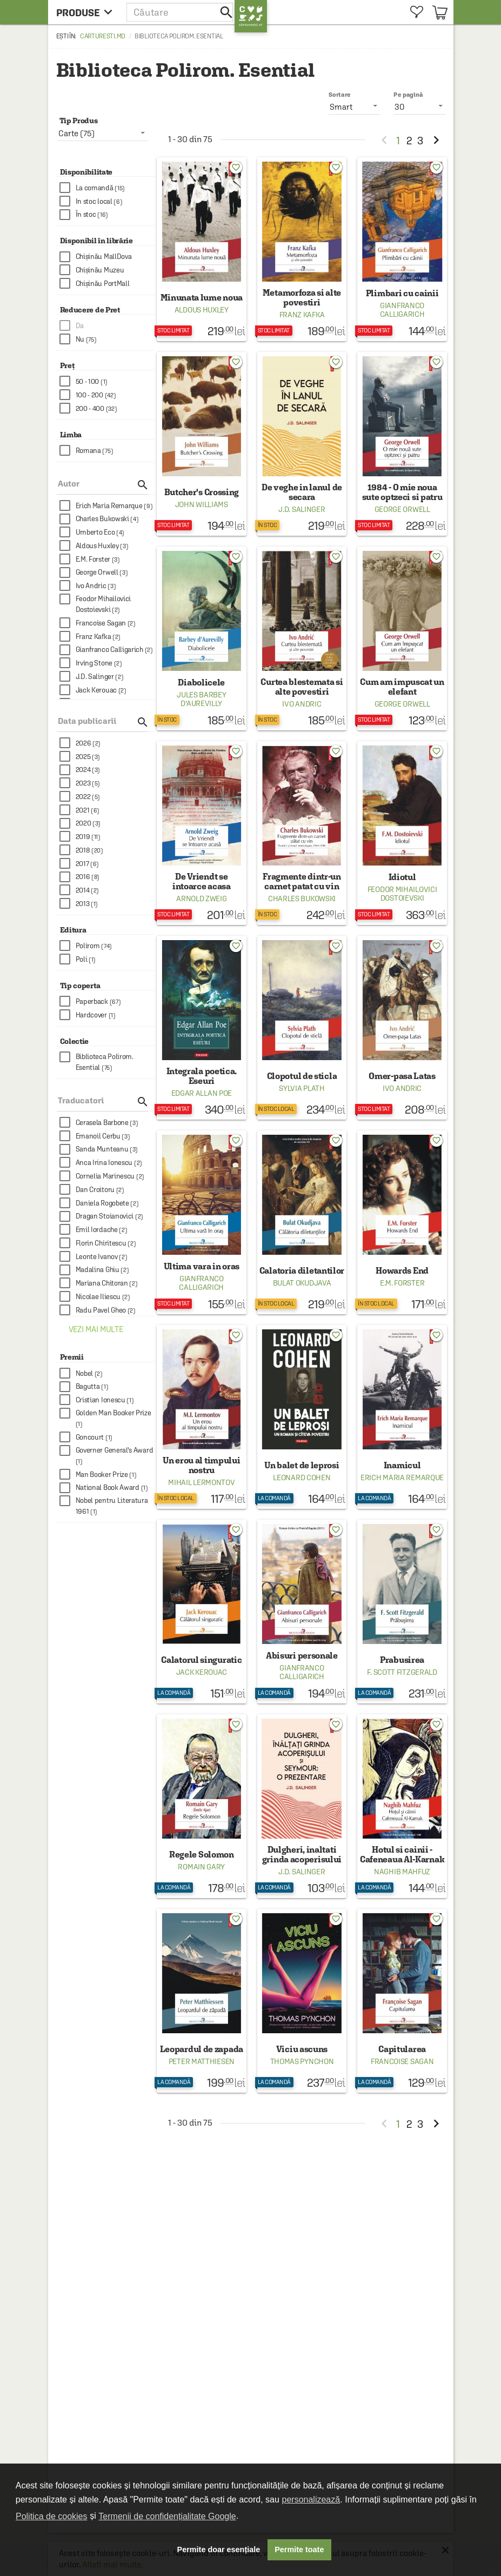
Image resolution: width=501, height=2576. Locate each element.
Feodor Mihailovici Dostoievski (402, 893)
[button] (180, 12)
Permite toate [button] (299, 2549)
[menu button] (87, 12)
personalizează (311, 2499)
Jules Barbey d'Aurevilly (201, 699)
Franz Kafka (302, 314)
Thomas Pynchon (302, 2061)
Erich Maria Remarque (402, 1477)
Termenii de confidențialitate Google (167, 2516)
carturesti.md (102, 36)
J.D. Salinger (301, 509)
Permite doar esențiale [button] (218, 2549)
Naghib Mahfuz (402, 1871)
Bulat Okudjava (302, 1283)
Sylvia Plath (301, 1088)
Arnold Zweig (201, 898)
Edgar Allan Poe (201, 1093)
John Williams (201, 504)
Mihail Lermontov (201, 1482)
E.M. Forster (402, 1283)
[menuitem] (417, 12)
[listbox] (419, 106)
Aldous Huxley (202, 309)
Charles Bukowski (302, 898)
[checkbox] (107, 188)
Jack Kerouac (201, 1672)
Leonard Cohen (301, 1477)
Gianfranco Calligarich (402, 309)
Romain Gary (201, 1866)
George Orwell (402, 509)
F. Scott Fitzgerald (402, 1672)
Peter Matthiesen (202, 2061)
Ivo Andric (301, 704)
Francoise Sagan (402, 2061)
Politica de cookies (52, 2516)
